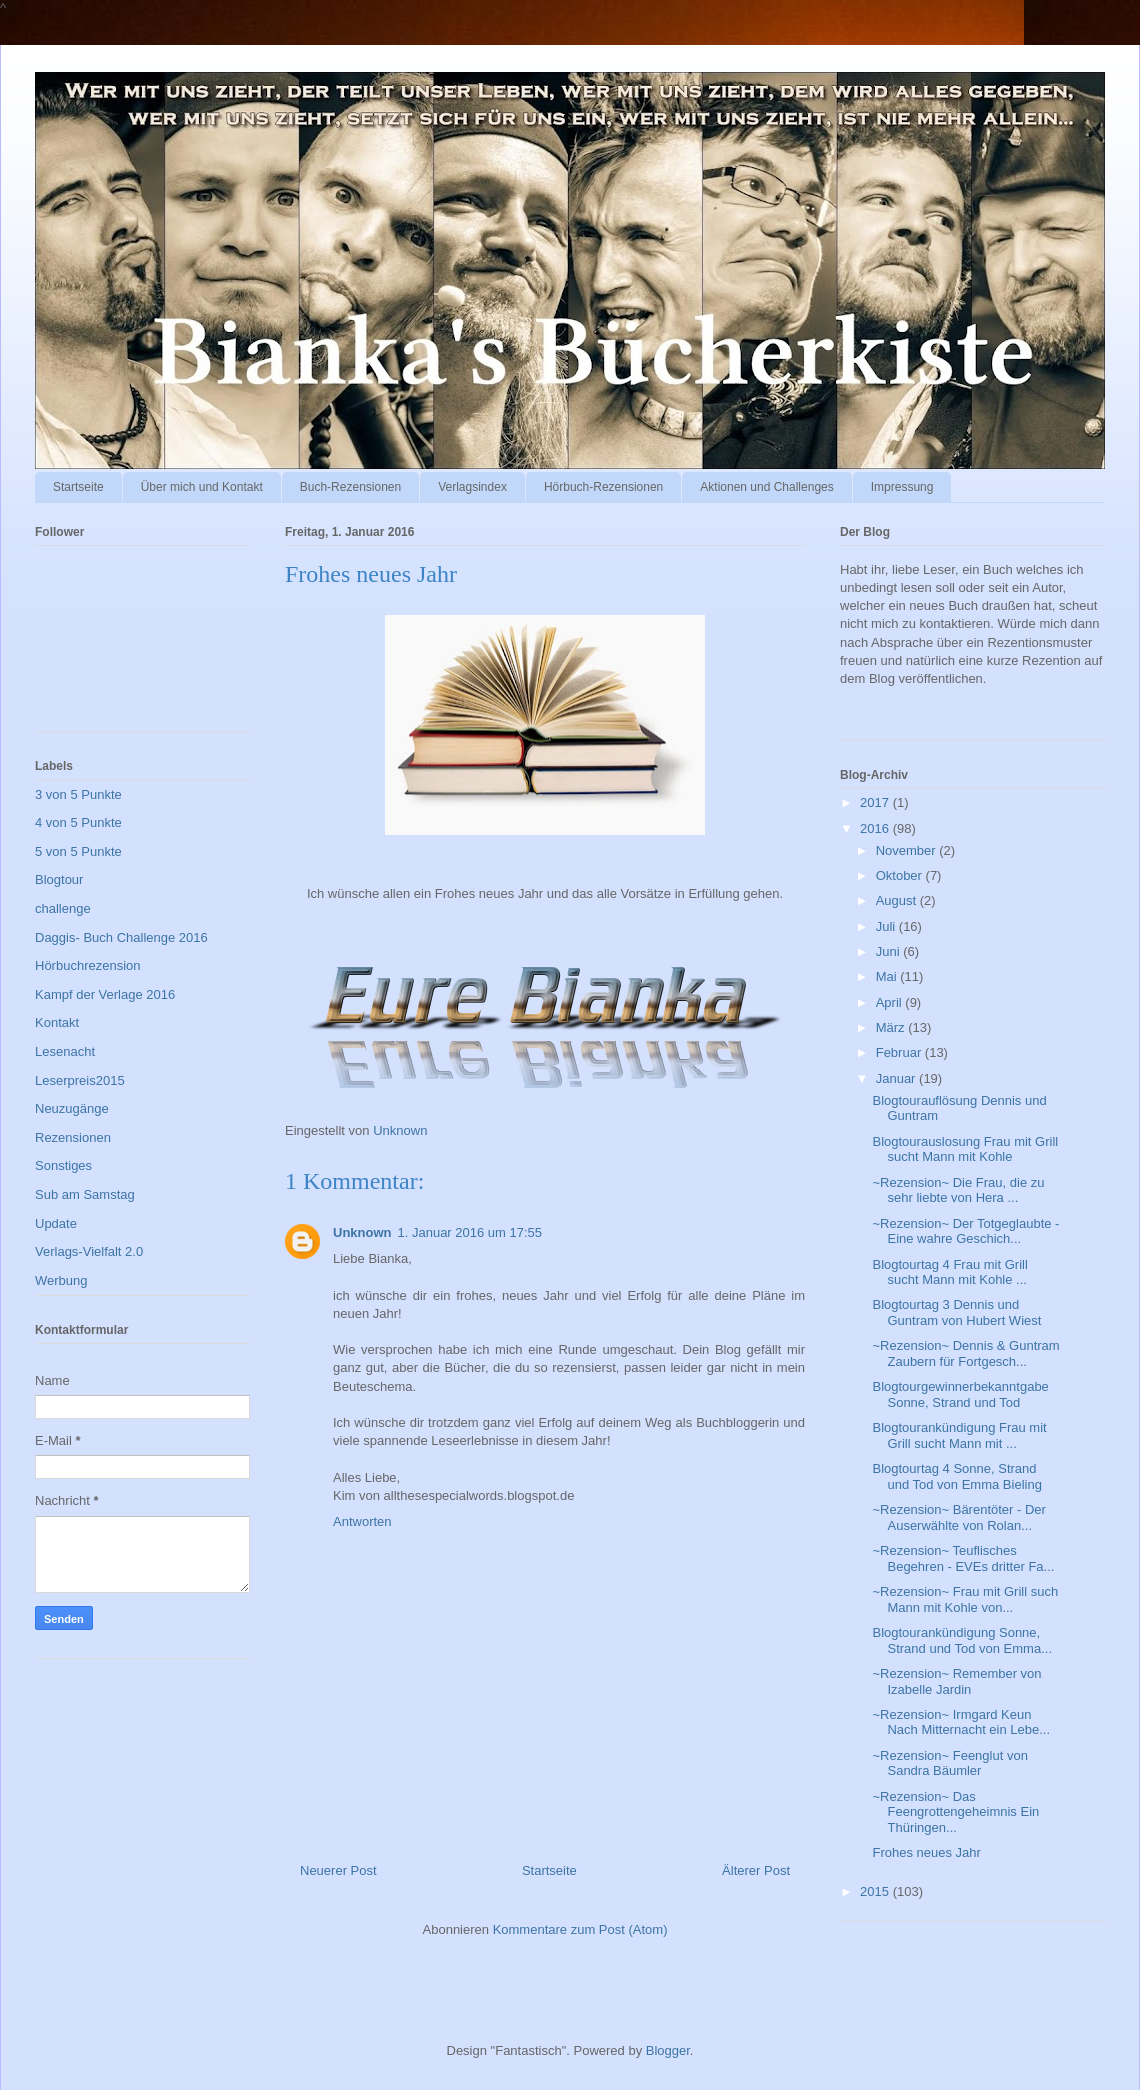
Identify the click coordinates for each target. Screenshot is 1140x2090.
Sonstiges (63, 1165)
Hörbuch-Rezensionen (603, 487)
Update (56, 1223)
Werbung (61, 1280)
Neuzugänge (72, 1108)
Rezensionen (73, 1137)
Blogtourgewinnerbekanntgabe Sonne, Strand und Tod (960, 1394)
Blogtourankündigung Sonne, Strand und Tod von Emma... (962, 1640)
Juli (887, 926)
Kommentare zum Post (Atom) (580, 1929)
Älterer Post (756, 1870)
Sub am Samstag (85, 1194)
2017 (876, 802)
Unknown (362, 1232)
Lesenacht (65, 1051)
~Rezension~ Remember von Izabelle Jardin (956, 1681)
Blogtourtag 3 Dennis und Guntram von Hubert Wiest (956, 1312)
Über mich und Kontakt (202, 487)
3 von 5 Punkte (78, 794)
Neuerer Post (338, 1870)
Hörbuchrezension (88, 965)
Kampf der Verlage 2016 (105, 994)
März (892, 1027)
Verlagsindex (472, 487)
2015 (876, 1891)
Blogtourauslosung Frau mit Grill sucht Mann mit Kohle (965, 1149)
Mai (888, 976)
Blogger (668, 2050)
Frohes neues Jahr (926, 1852)
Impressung (902, 487)
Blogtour (59, 879)
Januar (897, 1078)
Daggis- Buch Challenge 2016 (121, 937)
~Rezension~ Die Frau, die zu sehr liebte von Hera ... (958, 1190)
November (908, 850)
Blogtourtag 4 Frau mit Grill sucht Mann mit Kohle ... (949, 1272)
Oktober (901, 875)
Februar (900, 1052)
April (891, 1002)
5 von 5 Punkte (78, 851)
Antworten (362, 1521)
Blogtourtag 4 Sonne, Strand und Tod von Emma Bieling (956, 1476)
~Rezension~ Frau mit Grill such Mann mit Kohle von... (965, 1599)
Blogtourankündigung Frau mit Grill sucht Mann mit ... (959, 1435)
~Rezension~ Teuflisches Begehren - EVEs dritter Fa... (963, 1558)
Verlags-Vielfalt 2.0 (89, 1251)
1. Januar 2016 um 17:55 (470, 1232)
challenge (63, 908)
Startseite (78, 487)
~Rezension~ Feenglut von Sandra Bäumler (949, 1763)
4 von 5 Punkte (78, 822)
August (898, 900)
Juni (889, 951)
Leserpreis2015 (80, 1080)
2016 (876, 828)
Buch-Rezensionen (350, 487)
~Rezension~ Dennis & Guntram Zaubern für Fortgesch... (965, 1353)
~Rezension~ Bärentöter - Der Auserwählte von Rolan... (958, 1517)
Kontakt (57, 1022)
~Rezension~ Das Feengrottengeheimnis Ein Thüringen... (955, 1812)
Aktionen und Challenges (766, 487)
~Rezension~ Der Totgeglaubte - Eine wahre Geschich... (965, 1231)
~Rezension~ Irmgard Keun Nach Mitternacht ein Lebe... (961, 1722)
